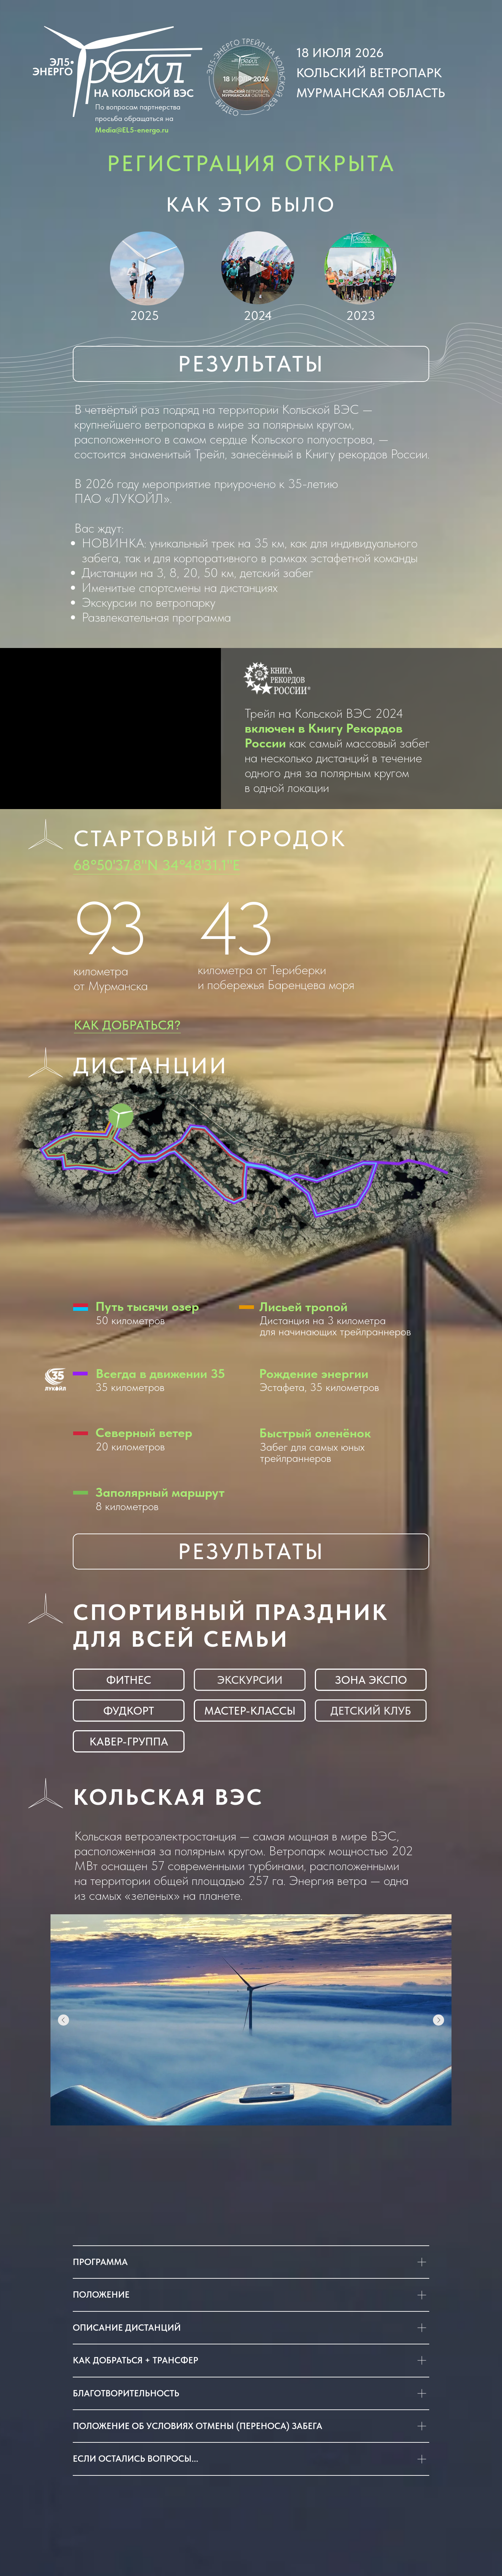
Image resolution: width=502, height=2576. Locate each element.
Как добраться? (127, 1025)
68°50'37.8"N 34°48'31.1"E (156, 865)
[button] (246, 78)
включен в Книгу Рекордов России (323, 735)
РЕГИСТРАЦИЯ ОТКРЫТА (251, 163)
